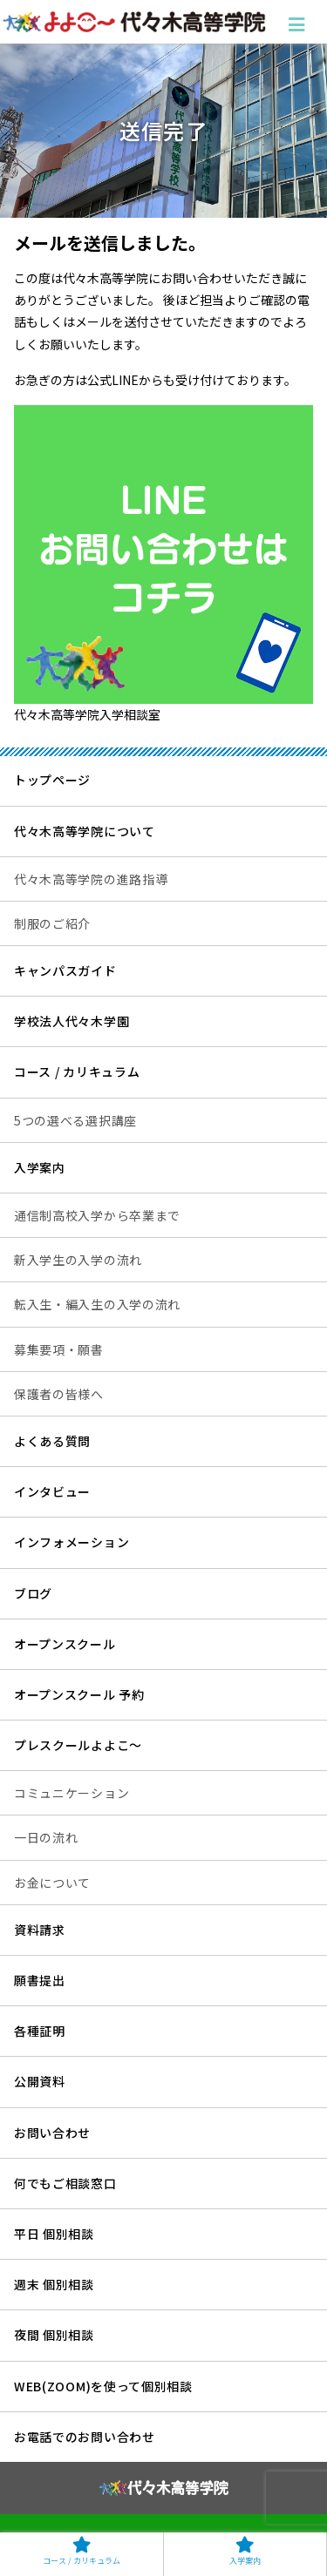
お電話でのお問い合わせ (84, 2436)
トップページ (52, 779)
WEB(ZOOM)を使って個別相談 (103, 2386)
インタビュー (52, 1491)
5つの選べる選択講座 (75, 1120)
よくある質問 (52, 1441)
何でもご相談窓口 (65, 2183)
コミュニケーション (71, 1793)
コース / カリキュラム (77, 1071)
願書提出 (39, 1980)
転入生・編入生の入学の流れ (97, 1304)
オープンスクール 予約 (79, 1694)
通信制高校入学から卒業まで (97, 1215)
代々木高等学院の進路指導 (90, 879)
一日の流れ (46, 1837)
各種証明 (39, 2030)
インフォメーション (71, 1542)
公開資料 (39, 2081)
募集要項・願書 (59, 1349)
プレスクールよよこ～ (78, 1745)
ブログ (33, 1593)
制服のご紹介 (52, 923)
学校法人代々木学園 (71, 1021)
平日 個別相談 (54, 2233)
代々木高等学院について (84, 831)
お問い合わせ (52, 2132)
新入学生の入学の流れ (78, 1259)
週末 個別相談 (54, 2284)
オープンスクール (65, 1644)
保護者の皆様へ (59, 1394)
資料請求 (39, 1929)
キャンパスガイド (65, 970)
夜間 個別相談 (54, 2334)
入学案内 (39, 1167)
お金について (52, 1882)
